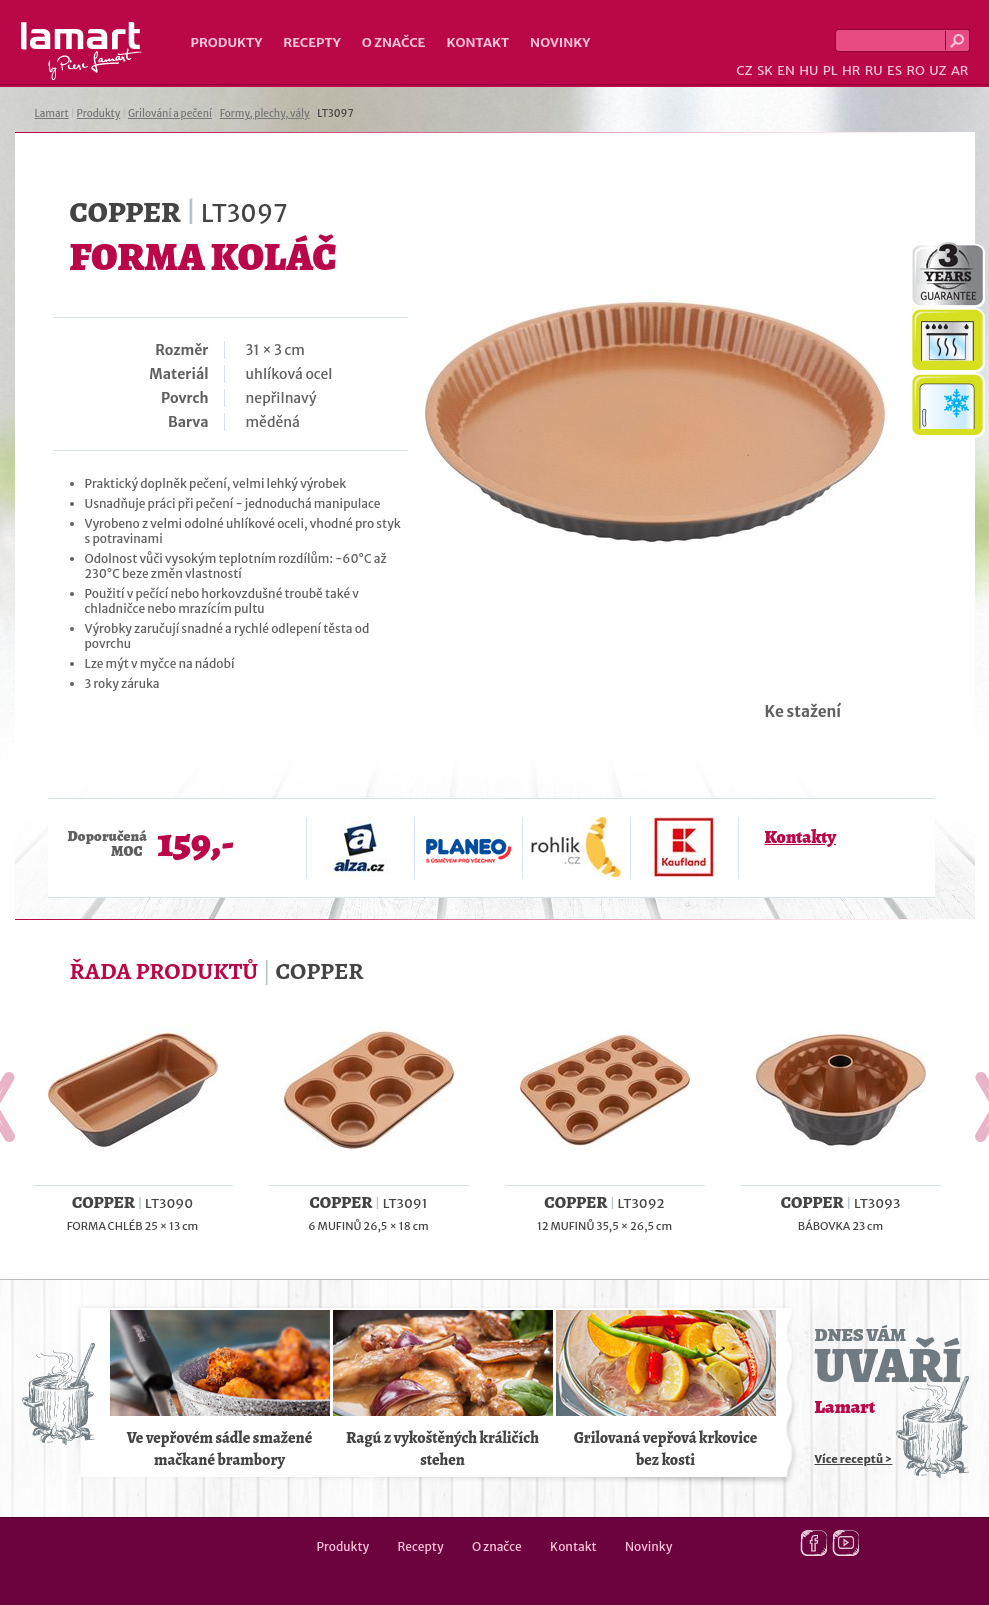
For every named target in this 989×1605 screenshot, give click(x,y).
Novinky (560, 42)
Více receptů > (854, 1459)
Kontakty (800, 837)
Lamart (81, 51)
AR (960, 70)
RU (874, 70)
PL (830, 70)
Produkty (227, 42)
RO (915, 70)
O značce (394, 42)
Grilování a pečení (170, 113)
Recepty (311, 42)
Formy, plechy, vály (265, 113)
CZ (744, 70)
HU (808, 70)
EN (786, 70)
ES (894, 70)
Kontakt (477, 42)
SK (765, 70)
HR (851, 70)
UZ (937, 70)
